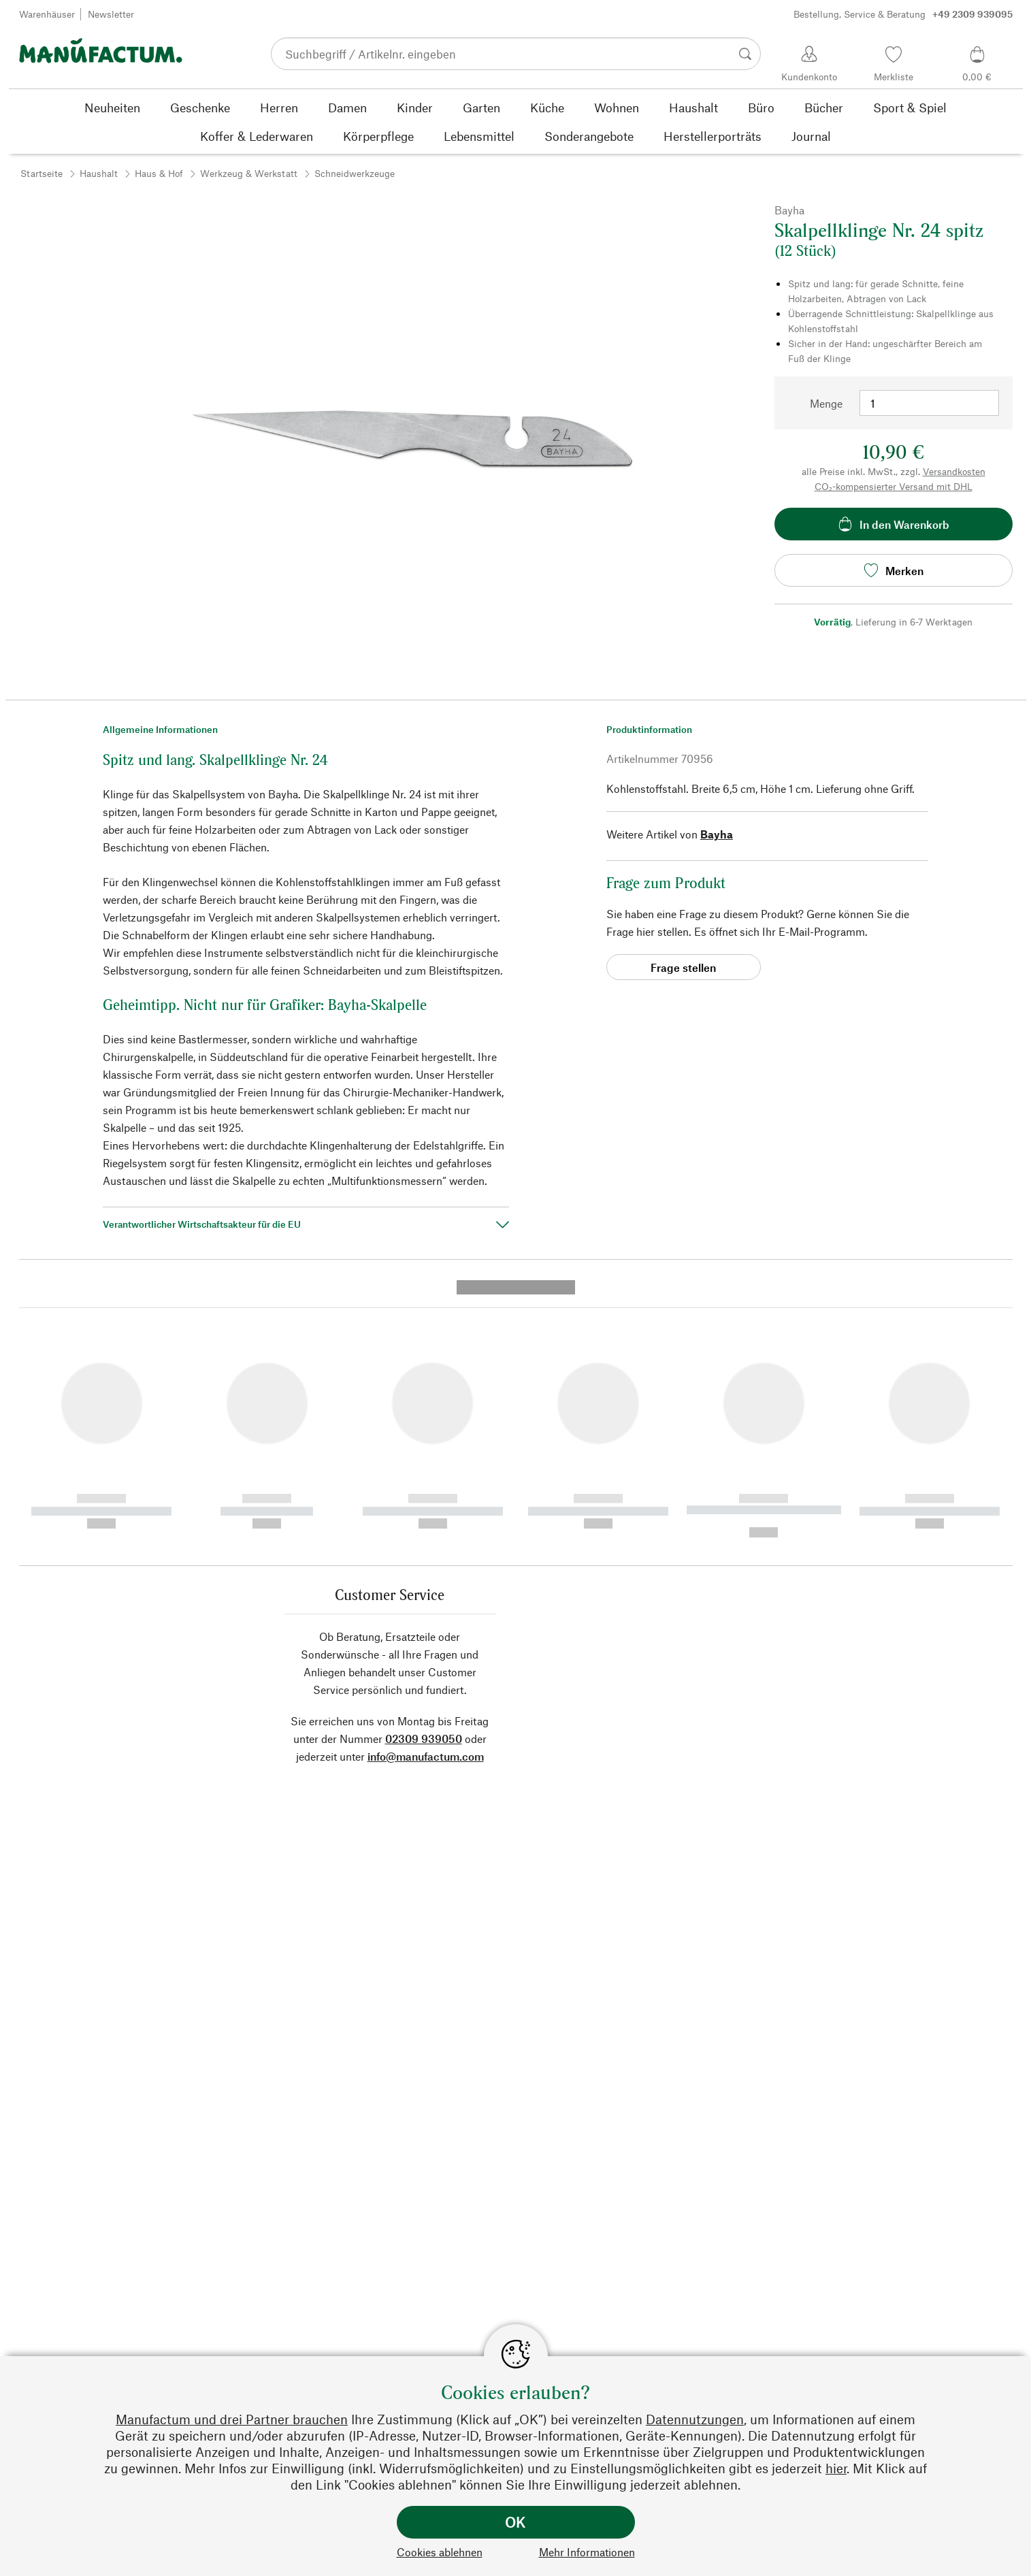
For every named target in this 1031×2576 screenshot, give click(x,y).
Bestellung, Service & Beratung (903, 14)
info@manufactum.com (425, 1494)
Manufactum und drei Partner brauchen (232, 2419)
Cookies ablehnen (439, 2551)
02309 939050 (423, 1477)
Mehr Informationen (587, 2551)
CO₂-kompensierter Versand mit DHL (893, 486)
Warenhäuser (47, 14)
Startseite (41, 173)
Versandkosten (954, 471)
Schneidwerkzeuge (354, 173)
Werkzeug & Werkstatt (248, 173)
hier (836, 2468)
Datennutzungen (695, 2419)
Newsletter (111, 14)
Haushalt (99, 173)
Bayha (716, 834)
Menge (826, 403)
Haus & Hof (159, 173)
